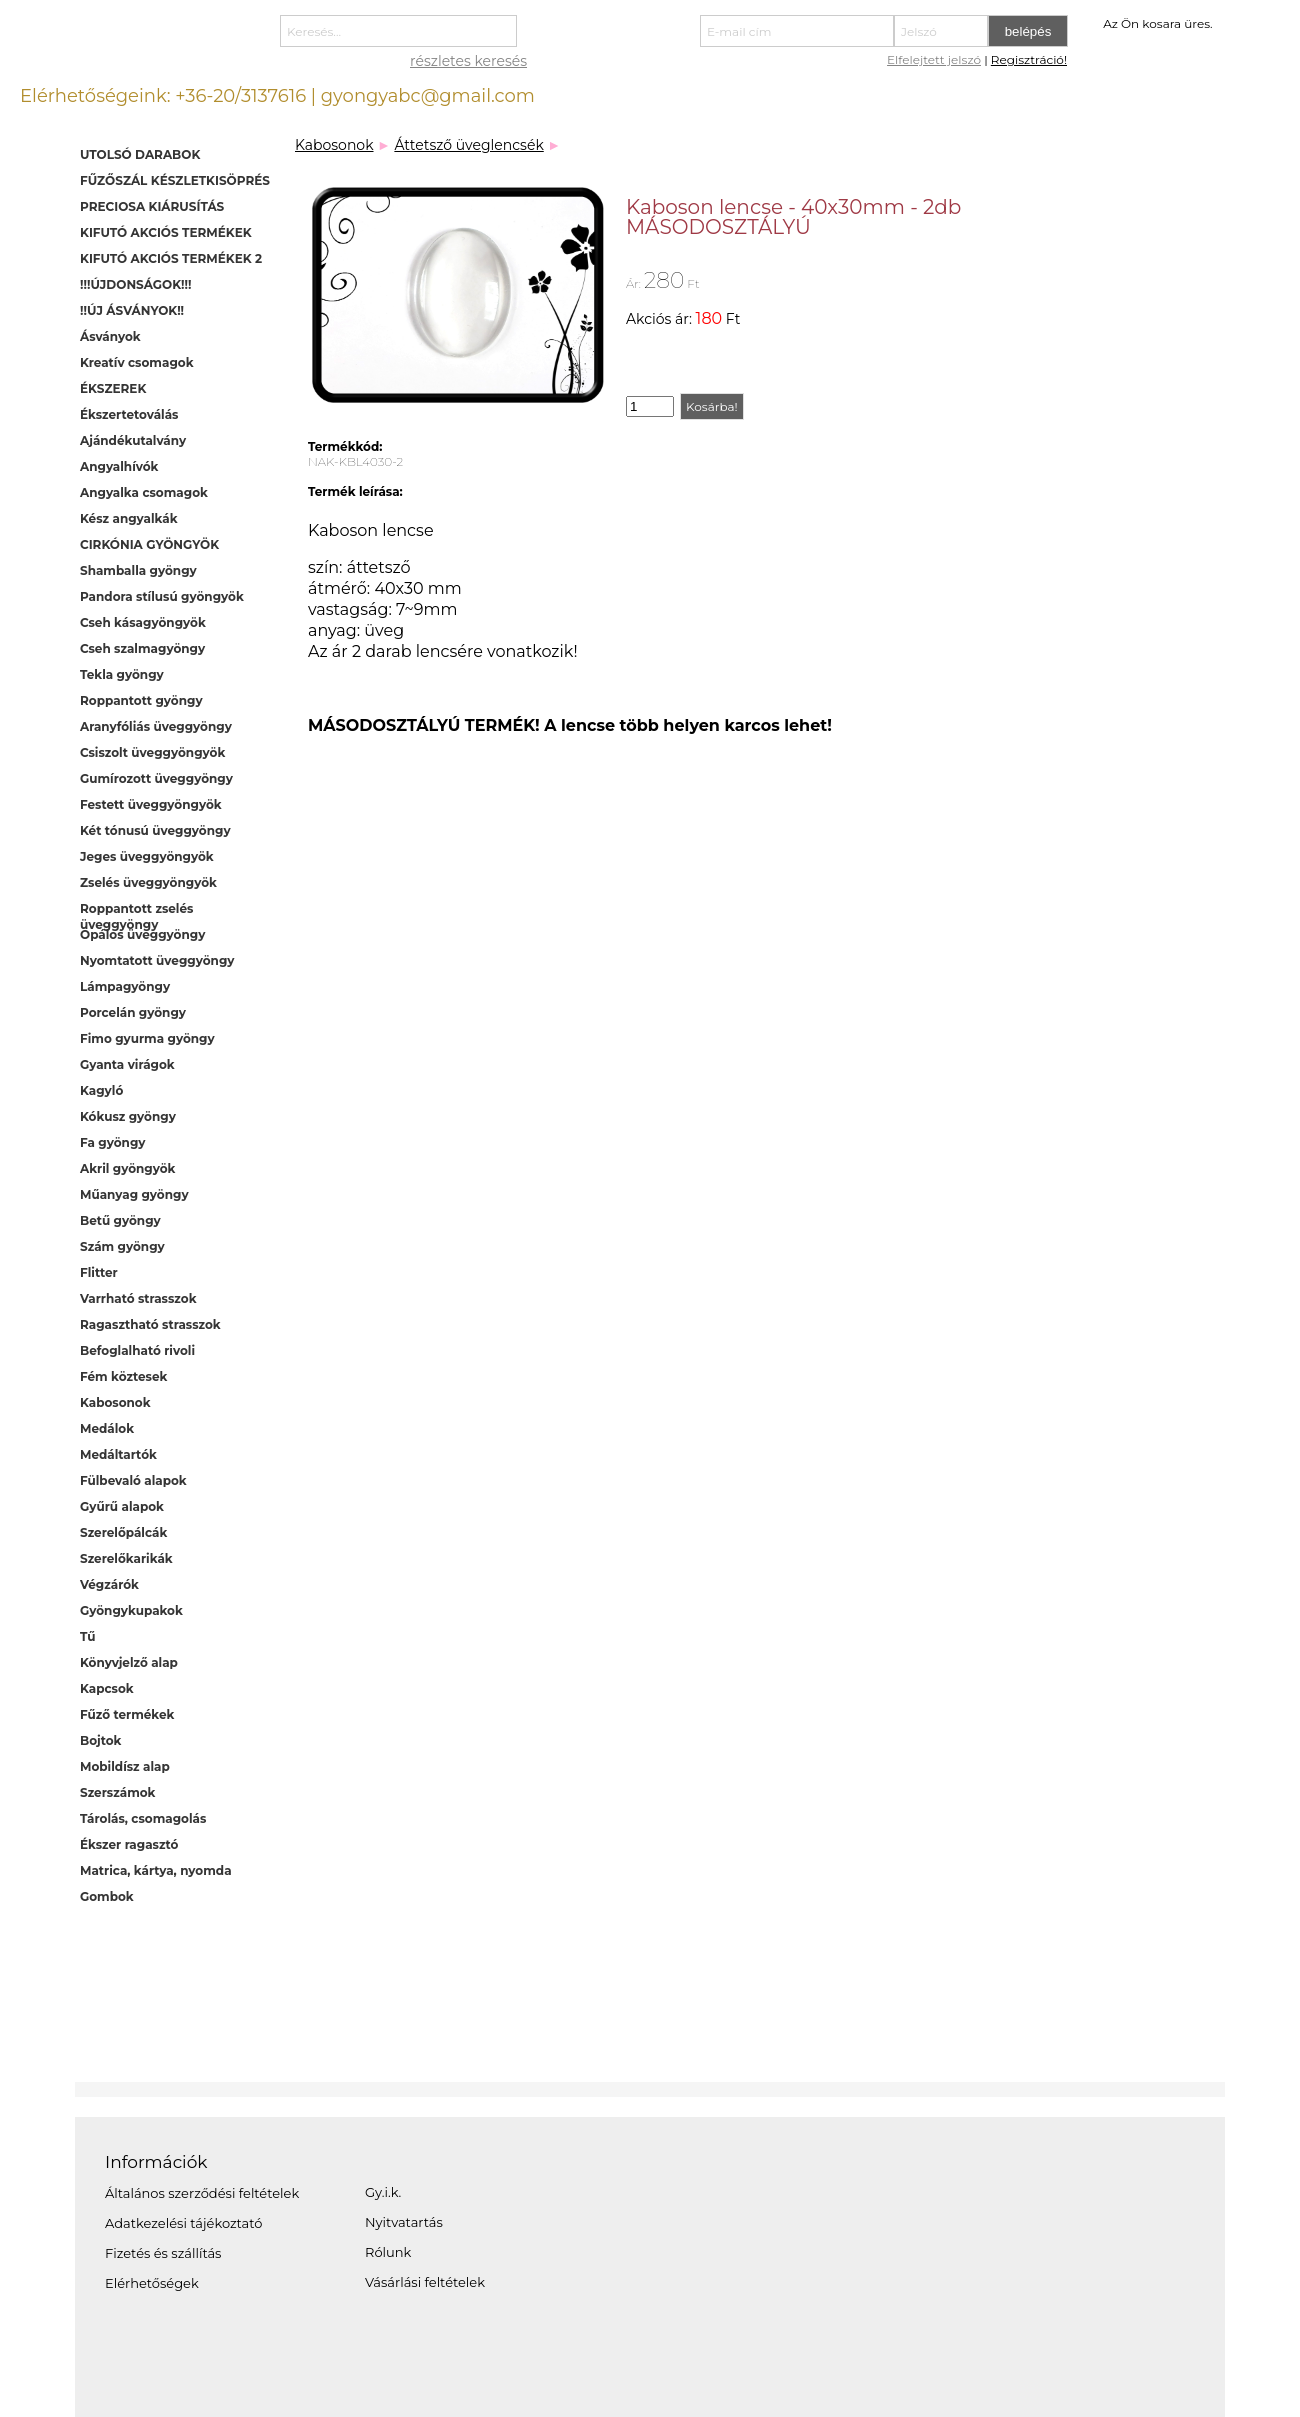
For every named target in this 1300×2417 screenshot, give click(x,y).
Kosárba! (712, 406)
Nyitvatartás (404, 2222)
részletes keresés (468, 61)
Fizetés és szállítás (163, 2253)
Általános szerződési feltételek (202, 2193)
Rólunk (388, 2252)
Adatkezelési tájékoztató (183, 2223)
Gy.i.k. (383, 2192)
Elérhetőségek (152, 2283)
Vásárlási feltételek (425, 2282)
